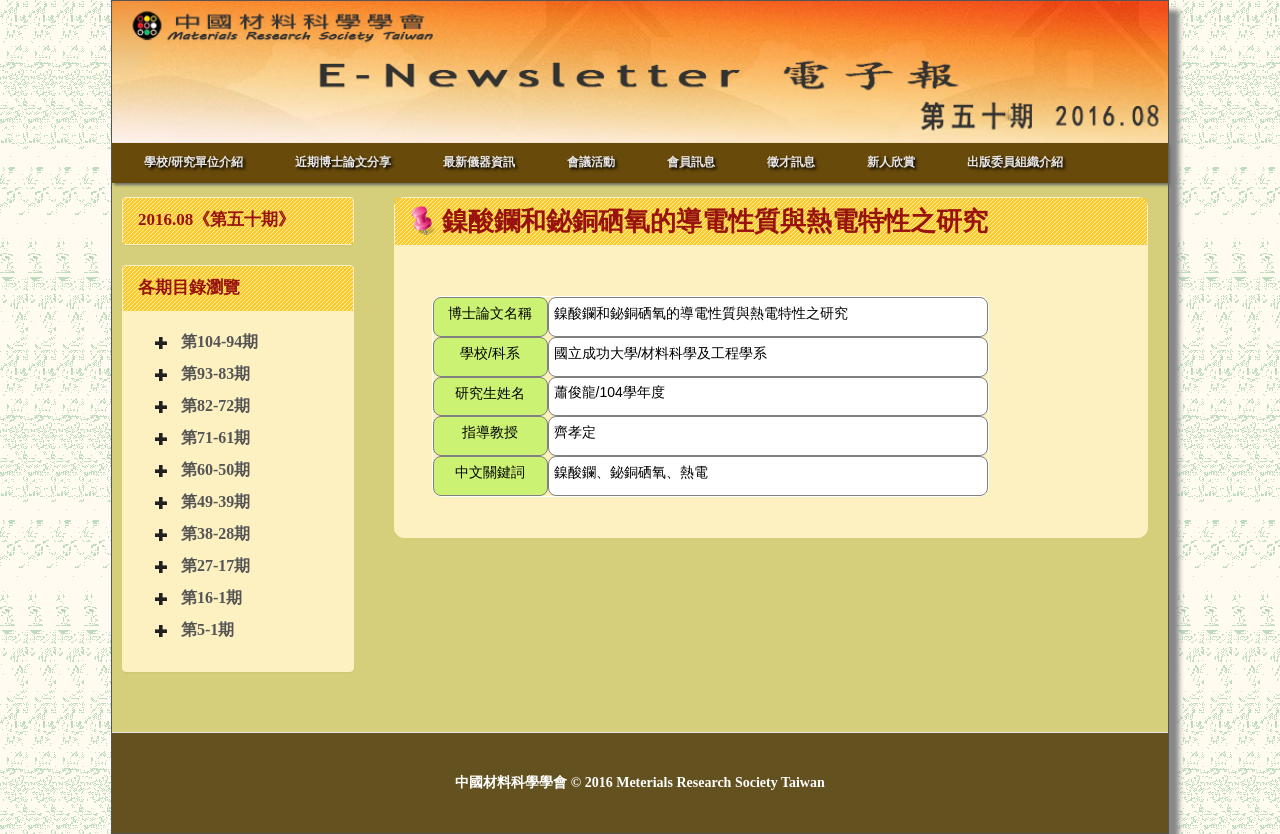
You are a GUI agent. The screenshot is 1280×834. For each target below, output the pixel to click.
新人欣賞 (891, 162)
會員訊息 (691, 162)
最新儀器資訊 (479, 162)
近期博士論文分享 (343, 162)
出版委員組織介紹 (1015, 162)
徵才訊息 (791, 162)
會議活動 (591, 162)
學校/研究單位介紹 (193, 162)
